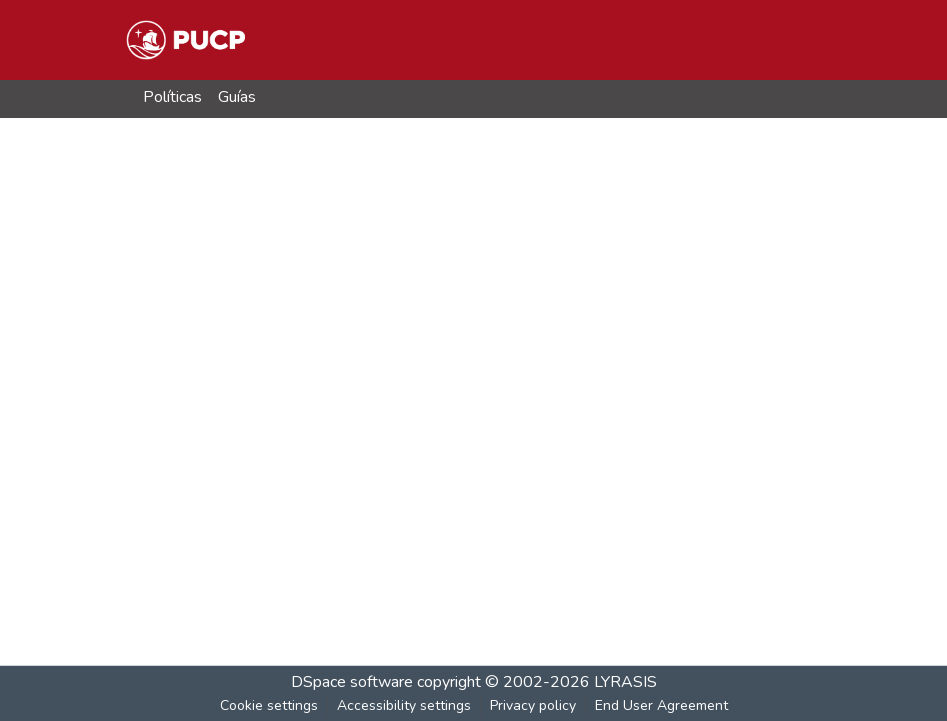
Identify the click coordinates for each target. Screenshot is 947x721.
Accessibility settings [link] (404, 705)
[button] (185, 40)
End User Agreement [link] (661, 705)
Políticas (172, 97)
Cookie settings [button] (269, 705)
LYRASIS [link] (625, 682)
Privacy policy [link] (533, 705)
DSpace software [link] (352, 682)
